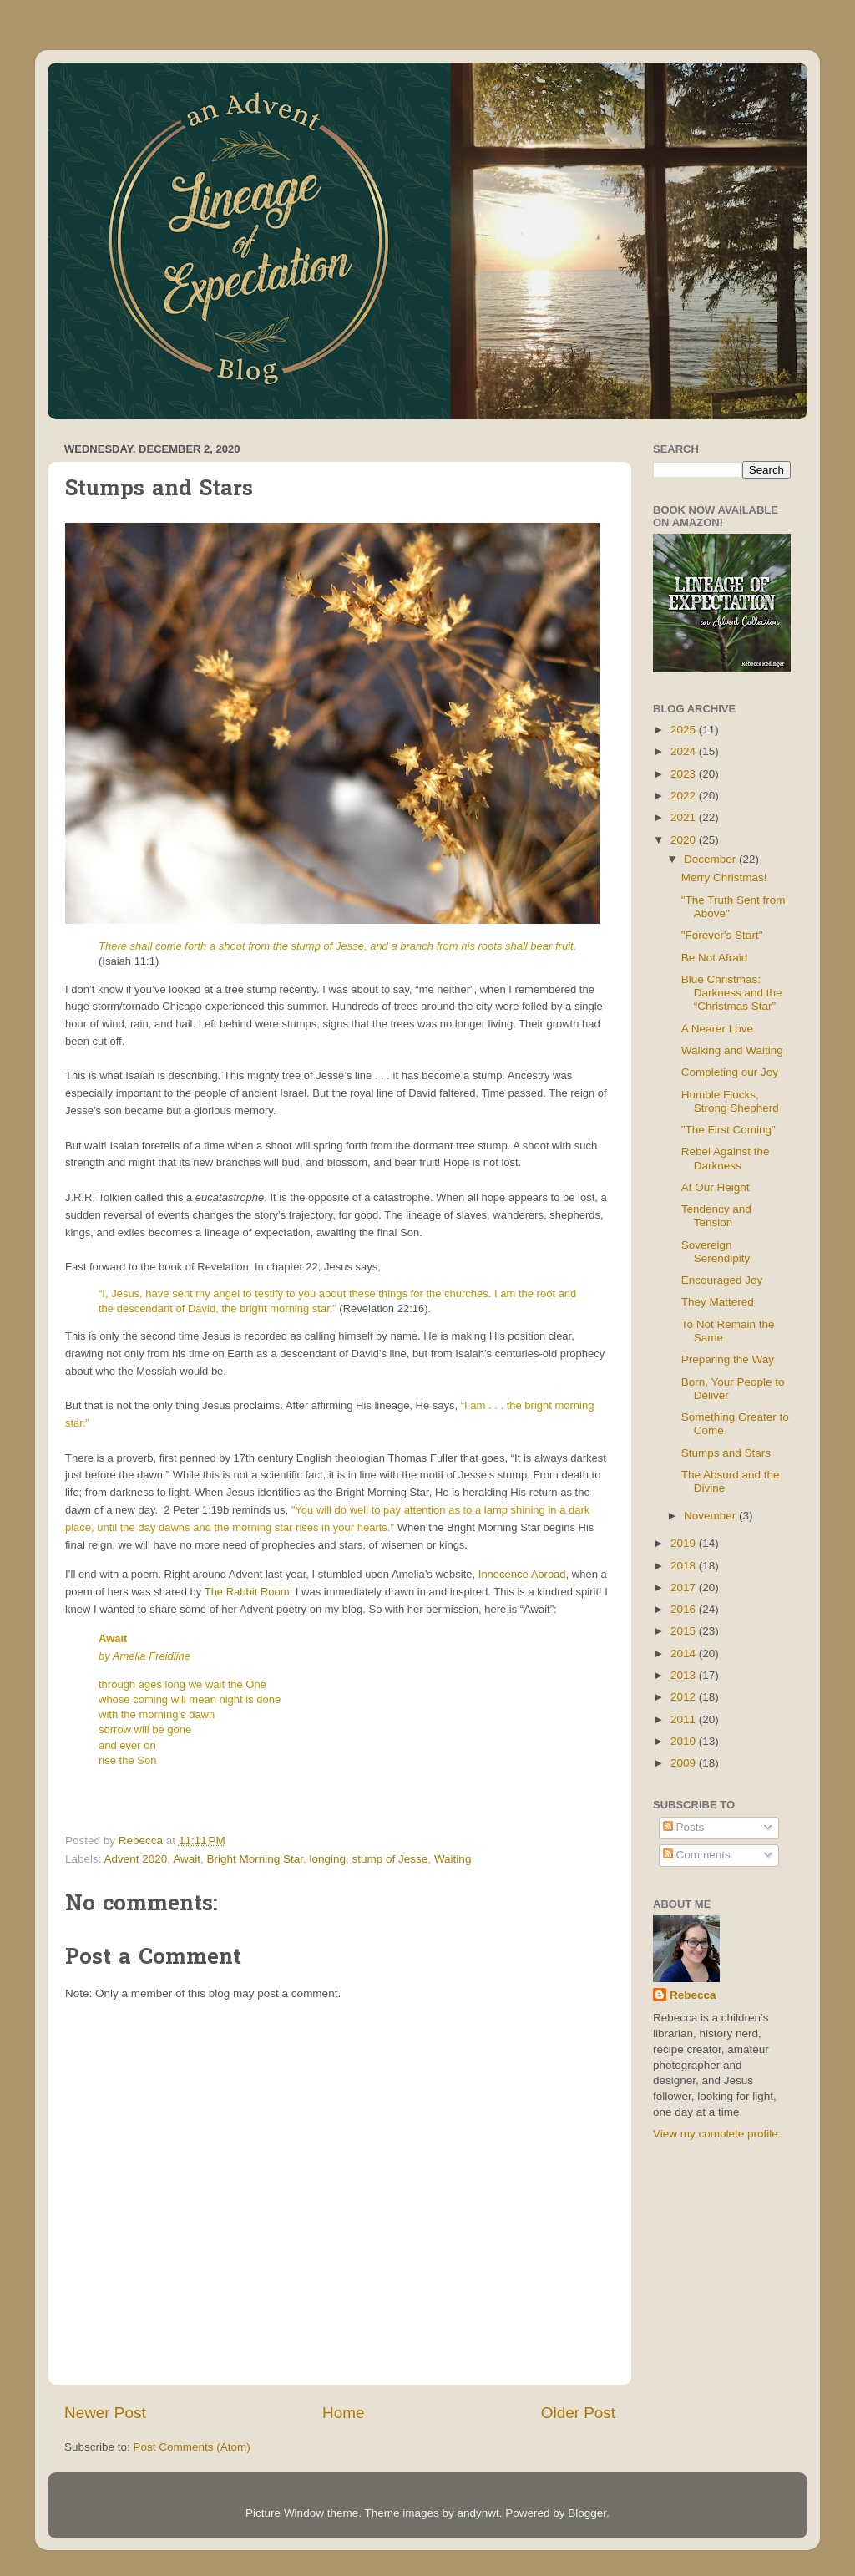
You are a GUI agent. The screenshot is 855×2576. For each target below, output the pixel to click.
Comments (697, 1854)
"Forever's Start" (722, 935)
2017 (684, 1587)
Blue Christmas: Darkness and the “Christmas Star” (731, 992)
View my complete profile (715, 2133)
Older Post (578, 2412)
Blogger (587, 2513)
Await (186, 1859)
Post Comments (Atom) (192, 2447)
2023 (684, 774)
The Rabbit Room (247, 1591)
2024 (684, 751)
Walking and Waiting (732, 1050)
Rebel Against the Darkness (725, 1158)
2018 (684, 1565)
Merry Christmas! (724, 877)
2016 (684, 1609)
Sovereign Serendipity (716, 1252)
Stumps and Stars (726, 1453)
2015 (684, 1631)
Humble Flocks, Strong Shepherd (730, 1101)
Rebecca (693, 1995)
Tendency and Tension (716, 1216)
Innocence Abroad (522, 1574)
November (711, 1515)
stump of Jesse (390, 1859)
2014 (684, 1653)
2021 (684, 817)
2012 (684, 1697)
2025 (684, 729)
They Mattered (717, 1302)
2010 (684, 1741)
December (711, 859)
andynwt (477, 2513)
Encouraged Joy (722, 1280)
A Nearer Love (717, 1028)
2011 (684, 1719)
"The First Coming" (728, 1129)
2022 (684, 795)
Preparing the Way (727, 1359)
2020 (684, 840)
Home (343, 2412)
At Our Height (715, 1187)
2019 (684, 1543)
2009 (684, 1763)
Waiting (453, 1859)
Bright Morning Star (254, 1859)
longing (328, 1859)
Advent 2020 (136, 1859)
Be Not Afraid (714, 957)
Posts (684, 1827)
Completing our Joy (729, 1072)
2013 (684, 1675)
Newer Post (105, 2412)
